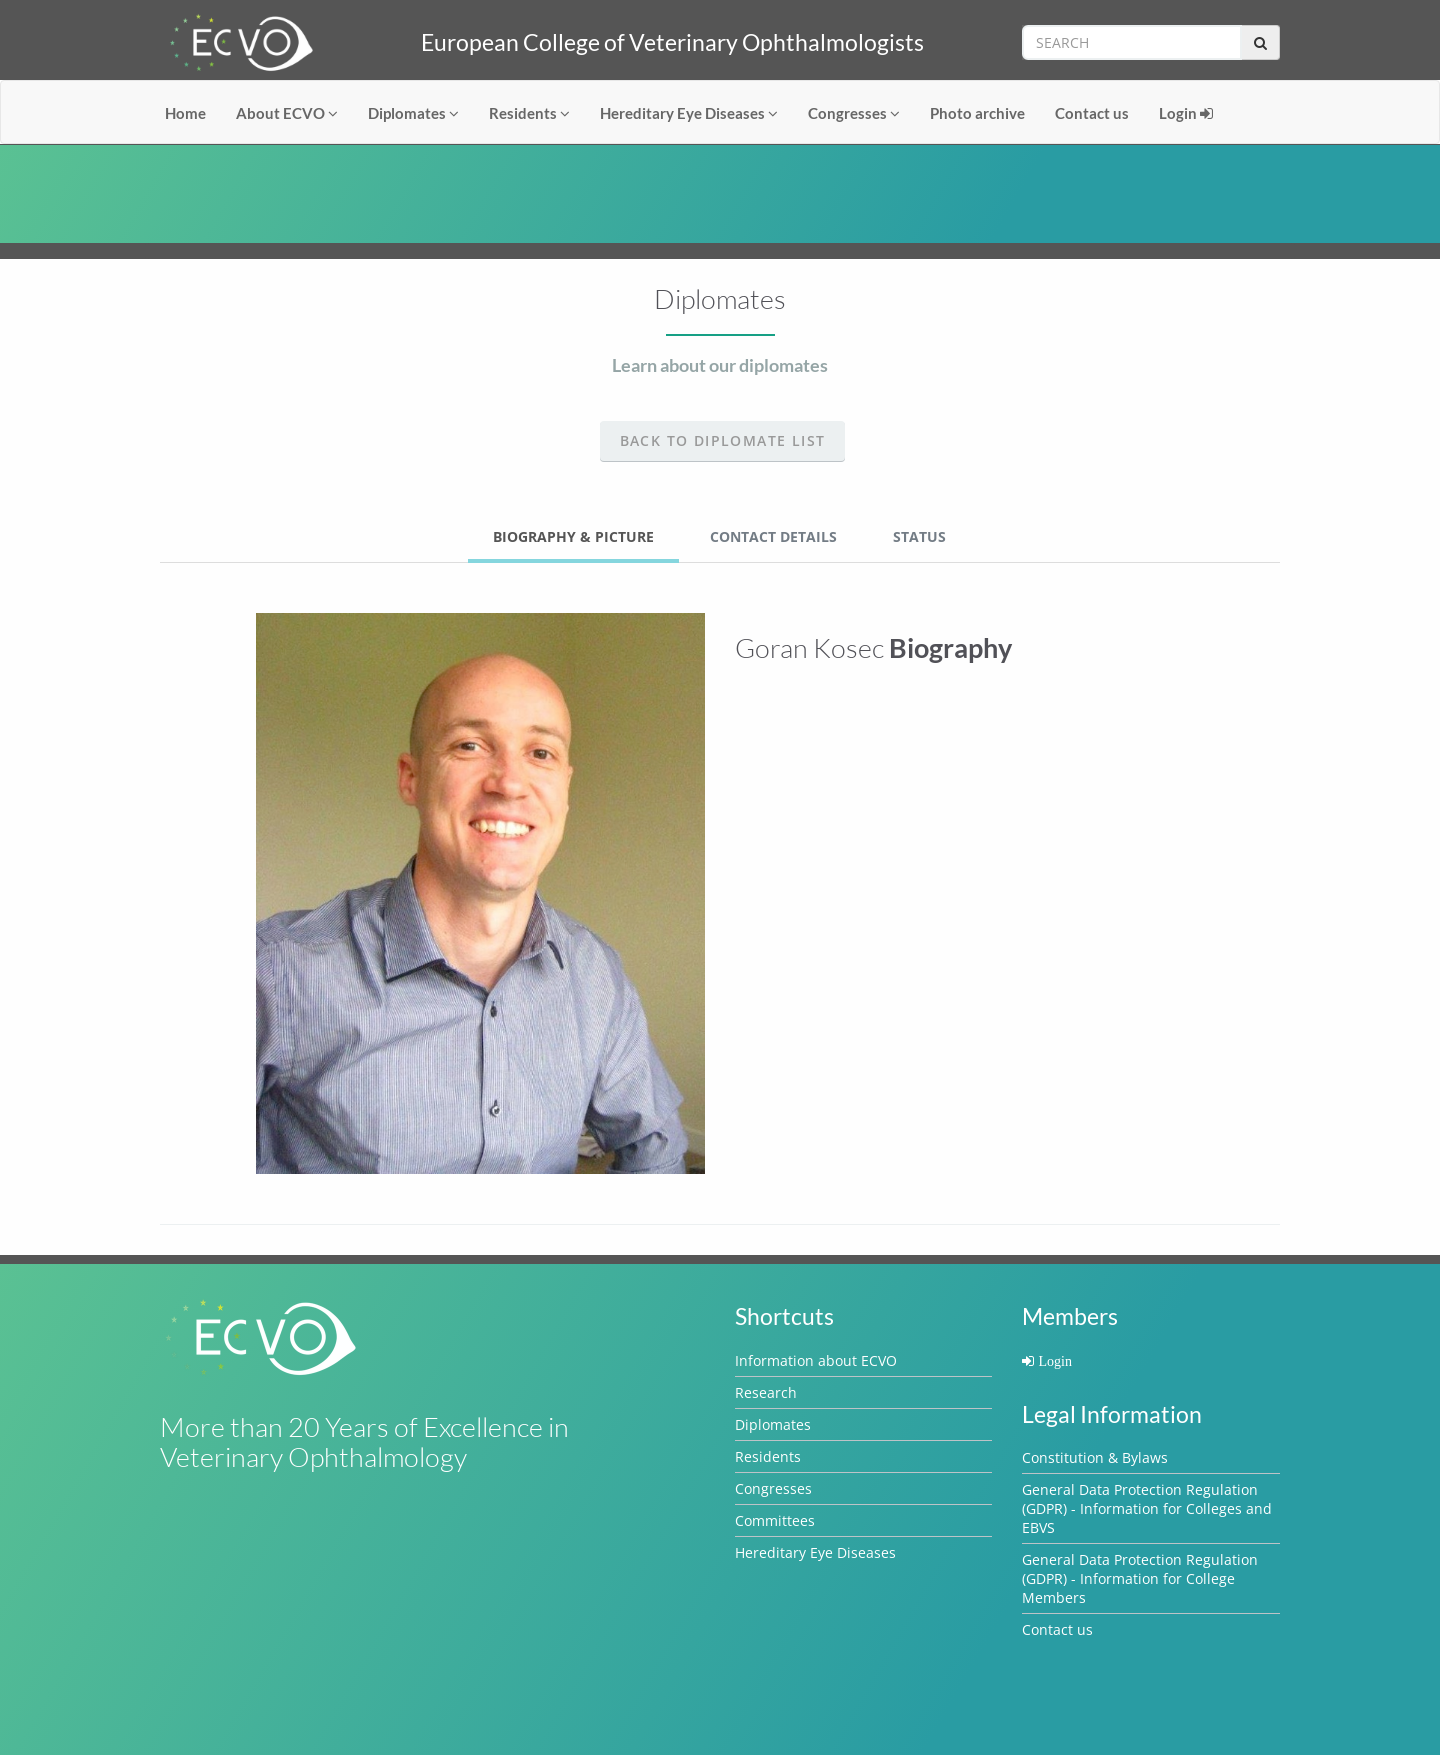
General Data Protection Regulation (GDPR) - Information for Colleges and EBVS (1147, 1508)
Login (1186, 113)
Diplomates (413, 113)
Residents (529, 113)
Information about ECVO (816, 1360)
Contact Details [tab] (773, 536)
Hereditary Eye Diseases (689, 113)
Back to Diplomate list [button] (723, 440)
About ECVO (287, 113)
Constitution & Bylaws (1095, 1457)
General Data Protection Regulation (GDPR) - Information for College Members (1140, 1578)
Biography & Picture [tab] (573, 536)
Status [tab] (919, 536)
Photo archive (977, 113)
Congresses (854, 113)
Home (185, 113)
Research (766, 1392)
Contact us (1092, 113)
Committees (775, 1520)
